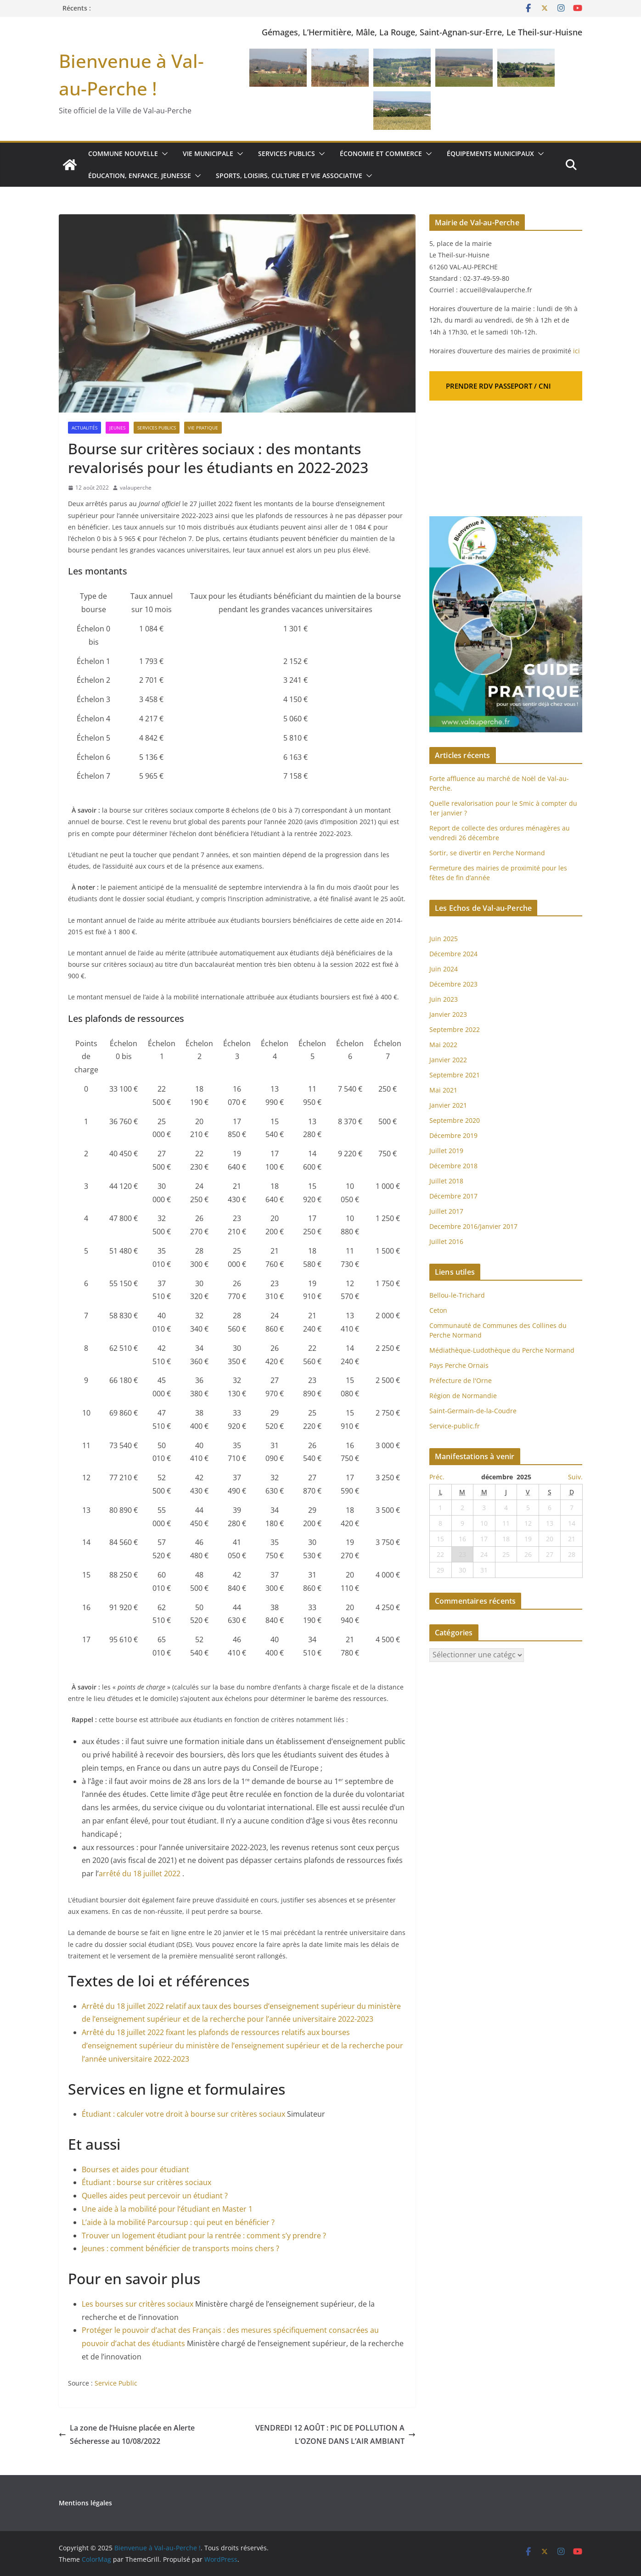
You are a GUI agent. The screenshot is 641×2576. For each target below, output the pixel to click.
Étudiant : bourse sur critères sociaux (146, 2182)
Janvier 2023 (448, 1014)
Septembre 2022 (454, 1029)
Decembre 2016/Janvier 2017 (473, 1226)
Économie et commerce (381, 153)
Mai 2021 (443, 1090)
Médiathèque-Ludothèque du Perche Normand (501, 1350)
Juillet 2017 (446, 1211)
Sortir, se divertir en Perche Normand (487, 852)
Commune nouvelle (123, 153)
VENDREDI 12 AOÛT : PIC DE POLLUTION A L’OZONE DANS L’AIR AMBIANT (335, 2434)
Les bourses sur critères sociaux (138, 2304)
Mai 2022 (443, 1044)
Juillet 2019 (446, 1150)
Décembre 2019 (453, 1135)
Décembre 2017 (453, 1196)
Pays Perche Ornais (459, 1365)
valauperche (136, 487)
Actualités (84, 427)
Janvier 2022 (448, 1059)
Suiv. (575, 1476)
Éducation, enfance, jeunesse (139, 175)
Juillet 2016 (446, 1241)
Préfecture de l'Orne (460, 1380)
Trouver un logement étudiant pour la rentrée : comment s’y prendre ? (204, 2235)
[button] (163, 153)
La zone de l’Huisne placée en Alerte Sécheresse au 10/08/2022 (127, 2434)
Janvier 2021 (448, 1105)
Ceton (438, 1310)
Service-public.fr (454, 1426)
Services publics (286, 153)
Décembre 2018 (454, 1165)
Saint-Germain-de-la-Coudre (473, 1410)
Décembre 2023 (453, 984)
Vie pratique (203, 427)
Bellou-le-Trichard (457, 1295)
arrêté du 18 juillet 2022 (139, 1873)
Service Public (116, 2383)
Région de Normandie (463, 1395)
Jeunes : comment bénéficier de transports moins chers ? (180, 2248)
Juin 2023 (443, 999)
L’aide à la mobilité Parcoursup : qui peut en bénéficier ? (178, 2222)
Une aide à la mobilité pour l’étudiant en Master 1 (167, 2209)
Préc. (436, 1476)
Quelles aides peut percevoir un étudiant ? (155, 2196)
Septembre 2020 (454, 1120)
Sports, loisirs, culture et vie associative (289, 175)
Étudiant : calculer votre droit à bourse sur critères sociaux (184, 2114)
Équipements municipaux (490, 153)
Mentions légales (85, 2502)
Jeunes (117, 427)
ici (576, 350)
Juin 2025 (443, 938)
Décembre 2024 (453, 953)
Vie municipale (208, 153)
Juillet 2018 (446, 1180)
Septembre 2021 (454, 1075)
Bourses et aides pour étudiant (135, 2169)
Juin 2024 (443, 969)
